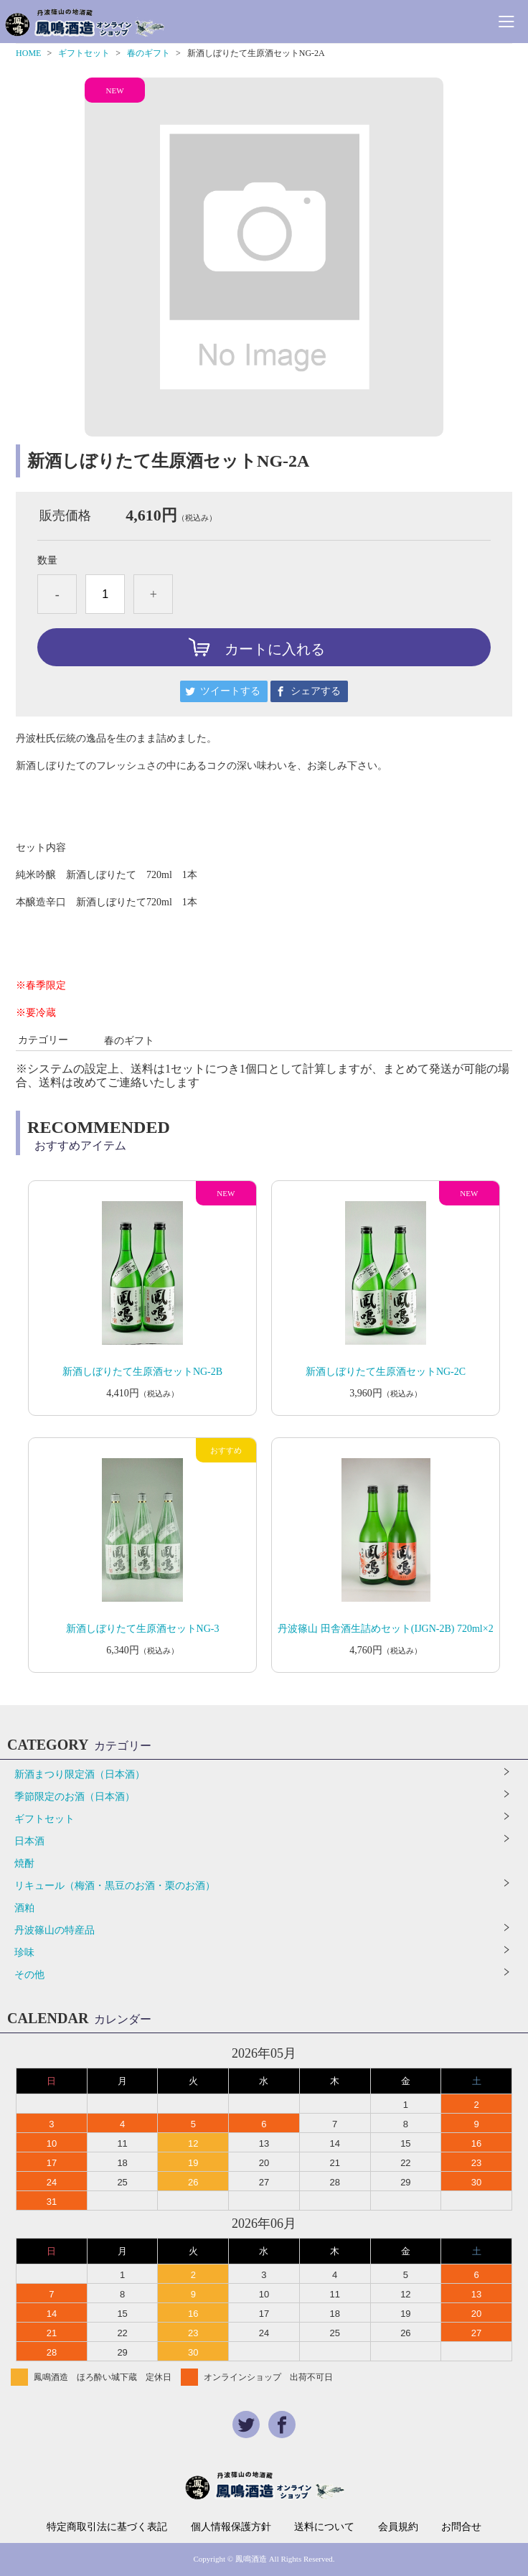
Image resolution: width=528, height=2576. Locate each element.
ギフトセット (84, 53)
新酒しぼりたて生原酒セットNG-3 (143, 1628)
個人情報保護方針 (231, 2527)
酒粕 (24, 1908)
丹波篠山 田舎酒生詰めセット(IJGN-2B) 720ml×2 (385, 1628)
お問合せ (461, 2527)
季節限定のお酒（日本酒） (74, 1796)
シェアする (316, 691)
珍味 (24, 1952)
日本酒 (29, 1841)
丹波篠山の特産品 (54, 1930)
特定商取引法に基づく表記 (107, 2527)
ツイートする (230, 691)
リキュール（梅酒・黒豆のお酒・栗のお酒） (114, 1885)
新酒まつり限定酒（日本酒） (79, 1774)
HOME (28, 53)
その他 (29, 1974)
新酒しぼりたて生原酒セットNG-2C (386, 1371)
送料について (324, 2527)
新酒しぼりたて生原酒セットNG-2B (142, 1371)
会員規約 (398, 2527)
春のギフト (148, 53)
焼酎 (24, 1863)
